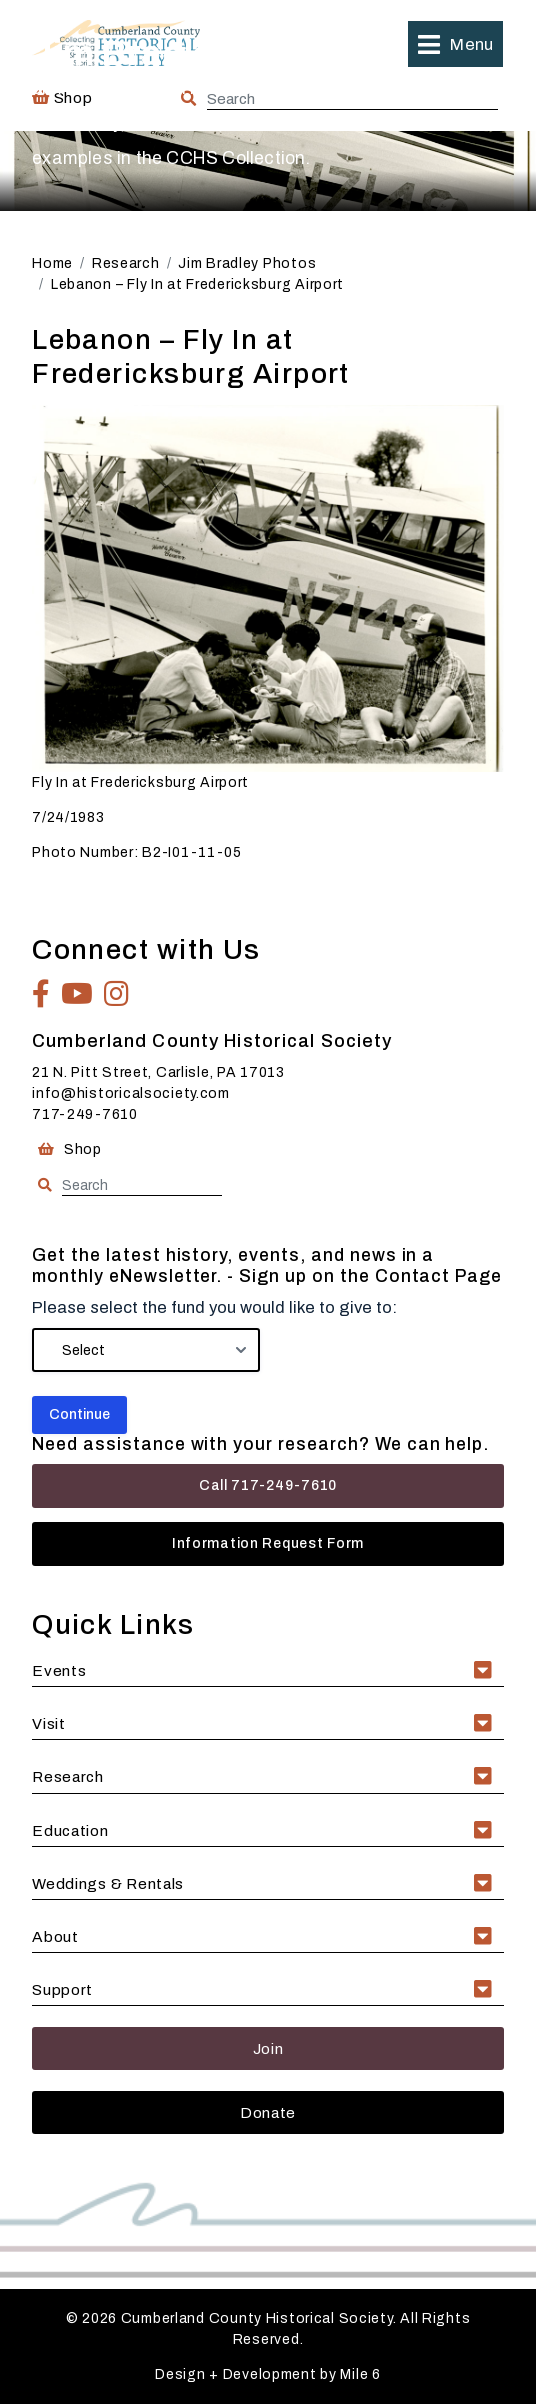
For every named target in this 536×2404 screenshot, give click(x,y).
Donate (268, 2112)
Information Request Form (268, 1543)
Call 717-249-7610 (268, 1485)
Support (62, 1989)
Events (59, 1670)
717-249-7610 (85, 1114)
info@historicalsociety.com (131, 1093)
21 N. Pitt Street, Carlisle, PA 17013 (158, 1072)
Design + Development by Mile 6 (268, 2374)
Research (68, 1776)
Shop (67, 1149)
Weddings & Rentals (108, 1883)
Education (70, 1830)
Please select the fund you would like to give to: (214, 1307)
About (55, 1936)
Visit (49, 1723)
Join (268, 2048)
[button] (455, 44)
